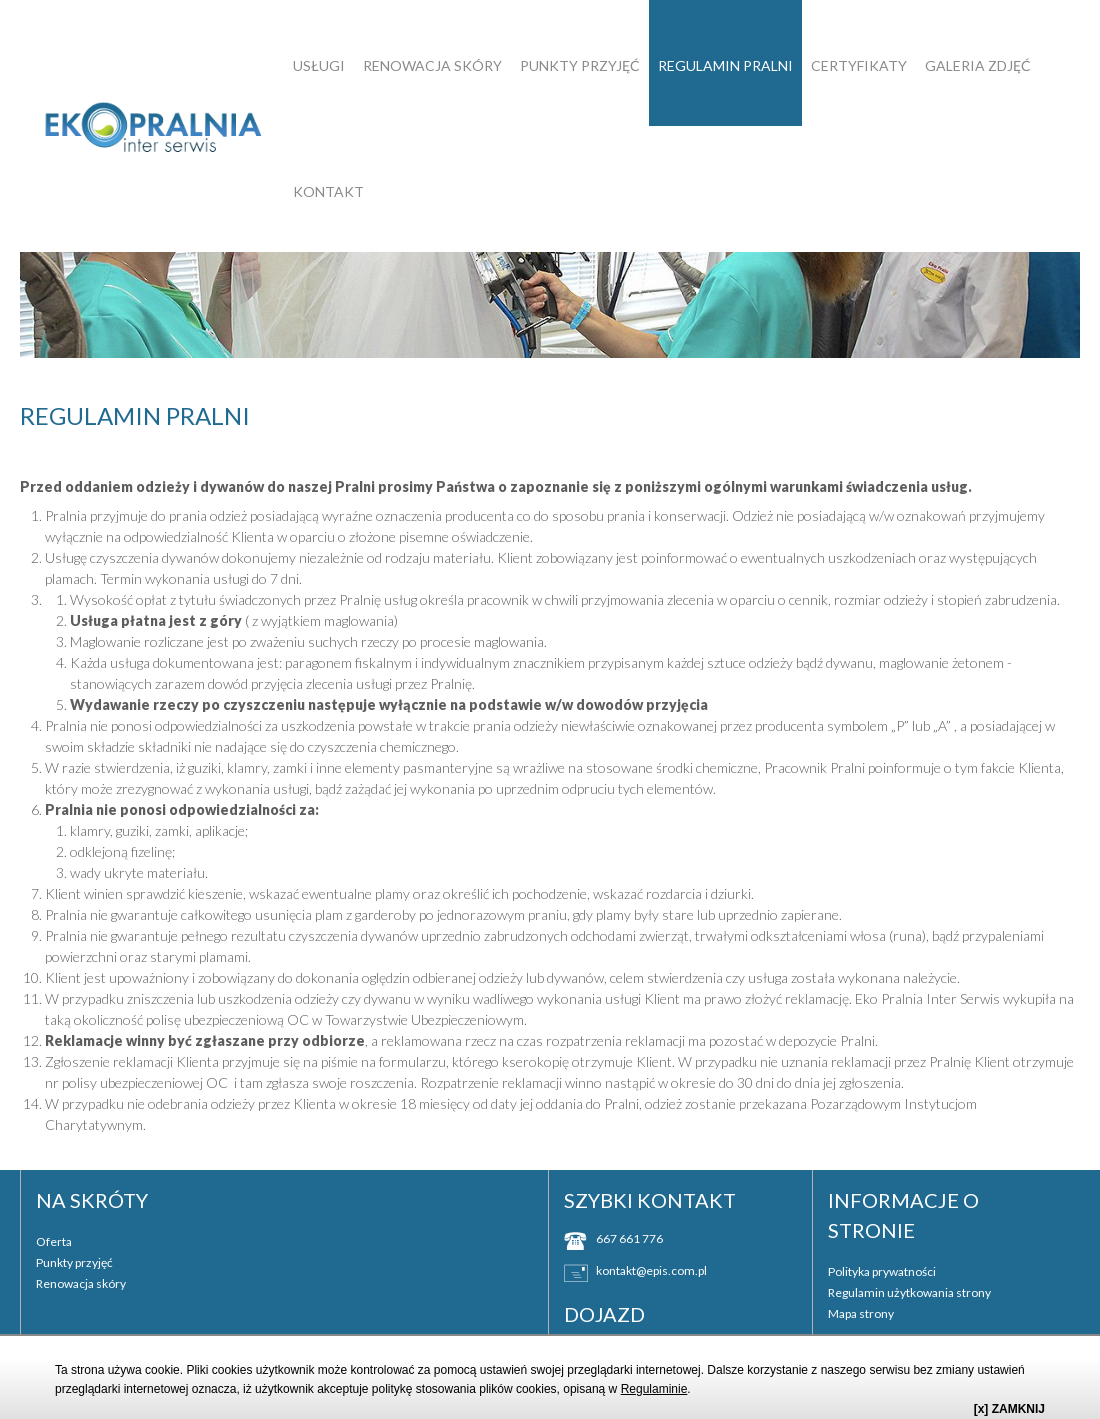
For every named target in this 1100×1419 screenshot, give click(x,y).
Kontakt (328, 191)
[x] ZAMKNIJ (1009, 1409)
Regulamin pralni (725, 65)
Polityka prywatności (882, 1271)
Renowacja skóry (432, 65)
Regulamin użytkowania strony (909, 1292)
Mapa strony (861, 1313)
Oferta (54, 1241)
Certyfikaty (859, 65)
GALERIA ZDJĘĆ (978, 65)
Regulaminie (654, 1389)
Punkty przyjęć (580, 65)
